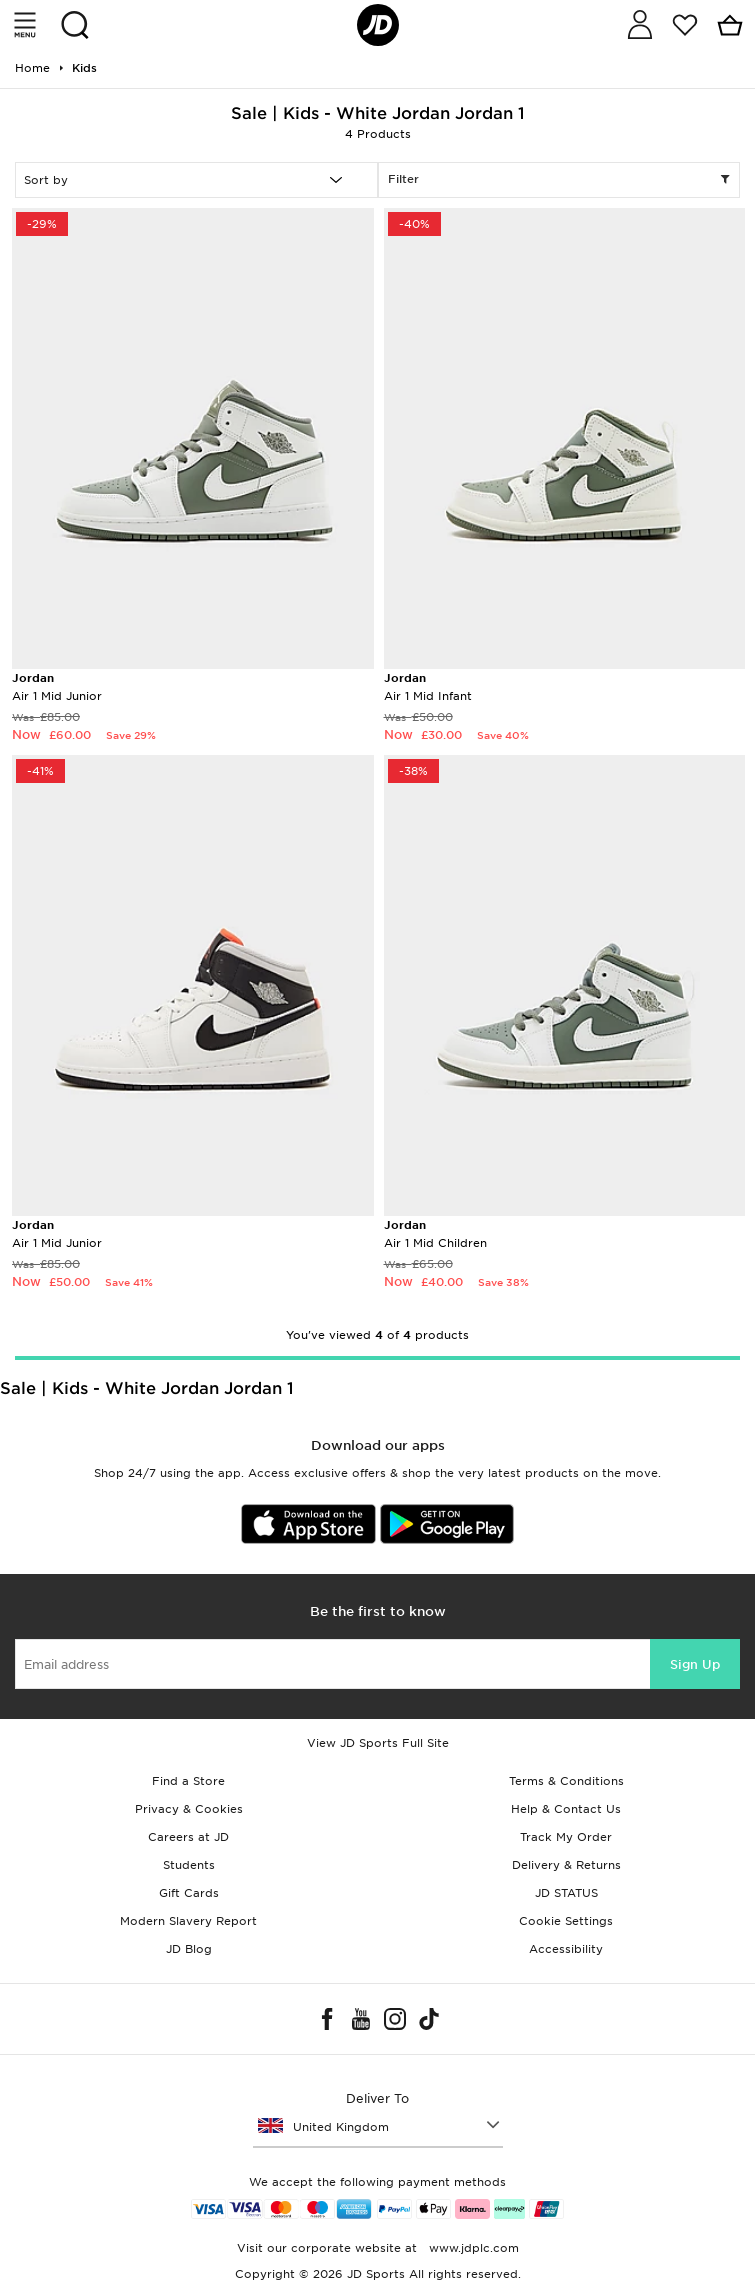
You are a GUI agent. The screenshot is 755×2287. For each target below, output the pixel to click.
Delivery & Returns (566, 1865)
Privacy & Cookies (189, 1809)
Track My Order (566, 1837)
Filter (559, 180)
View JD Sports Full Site (378, 1743)
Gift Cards (189, 1893)
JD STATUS (566, 1893)
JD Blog (189, 1949)
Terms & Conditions (566, 1781)
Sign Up (695, 1664)
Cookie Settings (566, 1921)
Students (189, 1865)
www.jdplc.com (472, 2248)
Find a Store (188, 1781)
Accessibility (566, 1949)
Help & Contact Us (566, 1809)
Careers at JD (188, 1837)
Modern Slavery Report (188, 1921)
